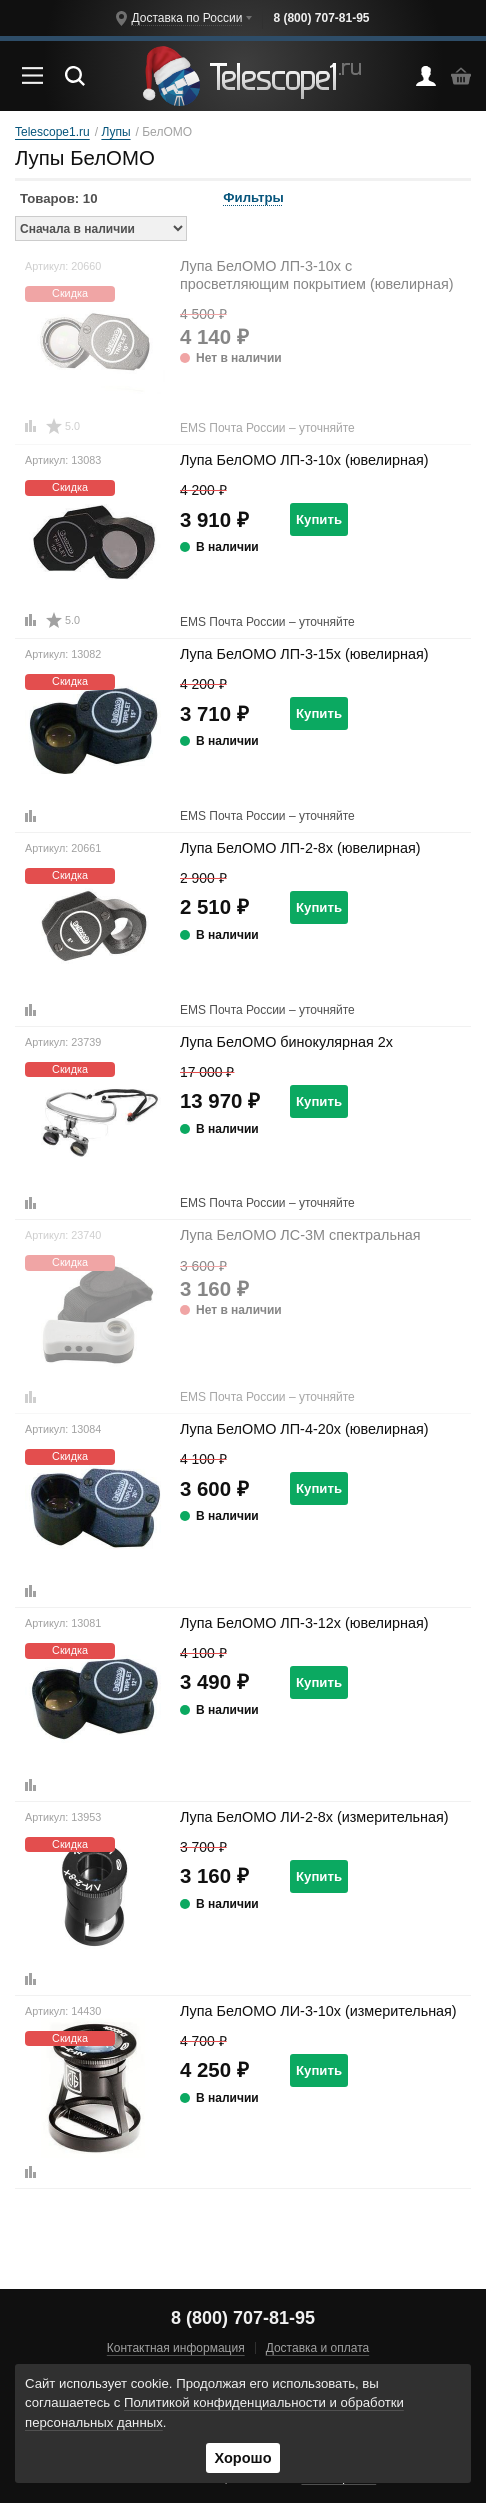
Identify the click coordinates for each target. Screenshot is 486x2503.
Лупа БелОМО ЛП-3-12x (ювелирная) (304, 1623)
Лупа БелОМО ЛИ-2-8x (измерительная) (314, 1817)
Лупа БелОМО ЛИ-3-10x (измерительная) (318, 2011)
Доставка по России (186, 18)
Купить (319, 519)
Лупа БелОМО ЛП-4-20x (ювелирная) (304, 1429)
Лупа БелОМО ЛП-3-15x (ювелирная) (304, 654)
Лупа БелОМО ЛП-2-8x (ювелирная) (300, 848)
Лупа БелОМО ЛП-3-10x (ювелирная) (304, 460)
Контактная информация (176, 2348)
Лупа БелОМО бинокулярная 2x (286, 1042)
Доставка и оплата (318, 2348)
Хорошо (242, 2458)
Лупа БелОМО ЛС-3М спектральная (300, 1235)
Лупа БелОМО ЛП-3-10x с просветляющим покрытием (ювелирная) (317, 274)
